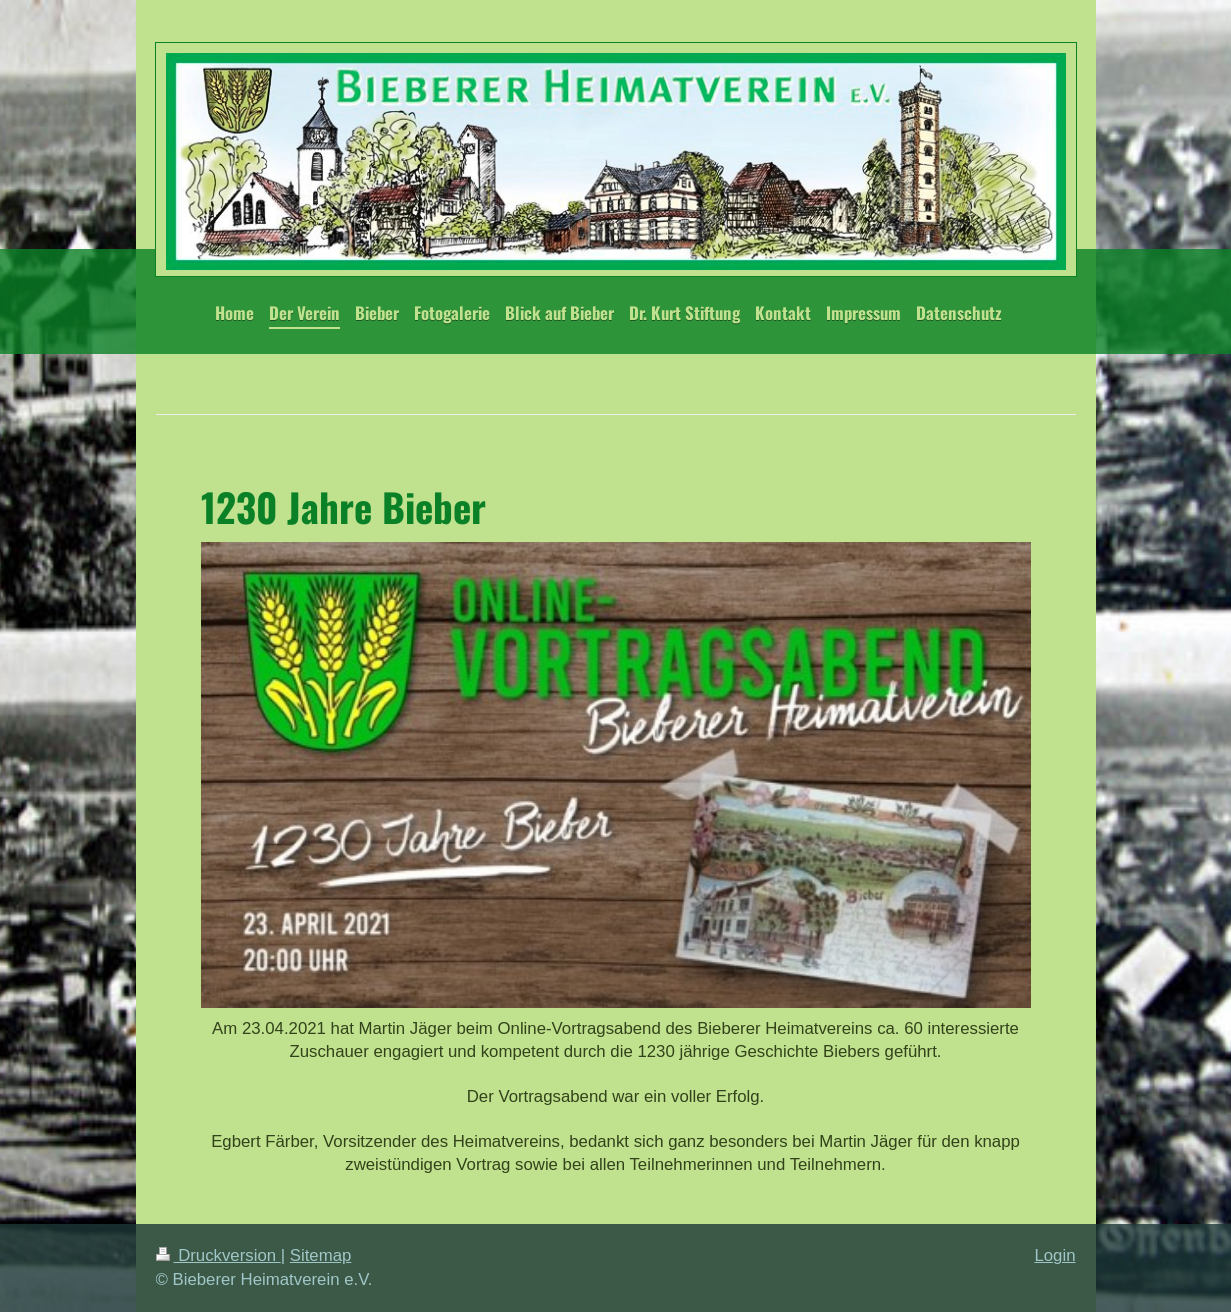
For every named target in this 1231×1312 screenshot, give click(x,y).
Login (1054, 1255)
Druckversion (218, 1255)
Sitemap (321, 1255)
